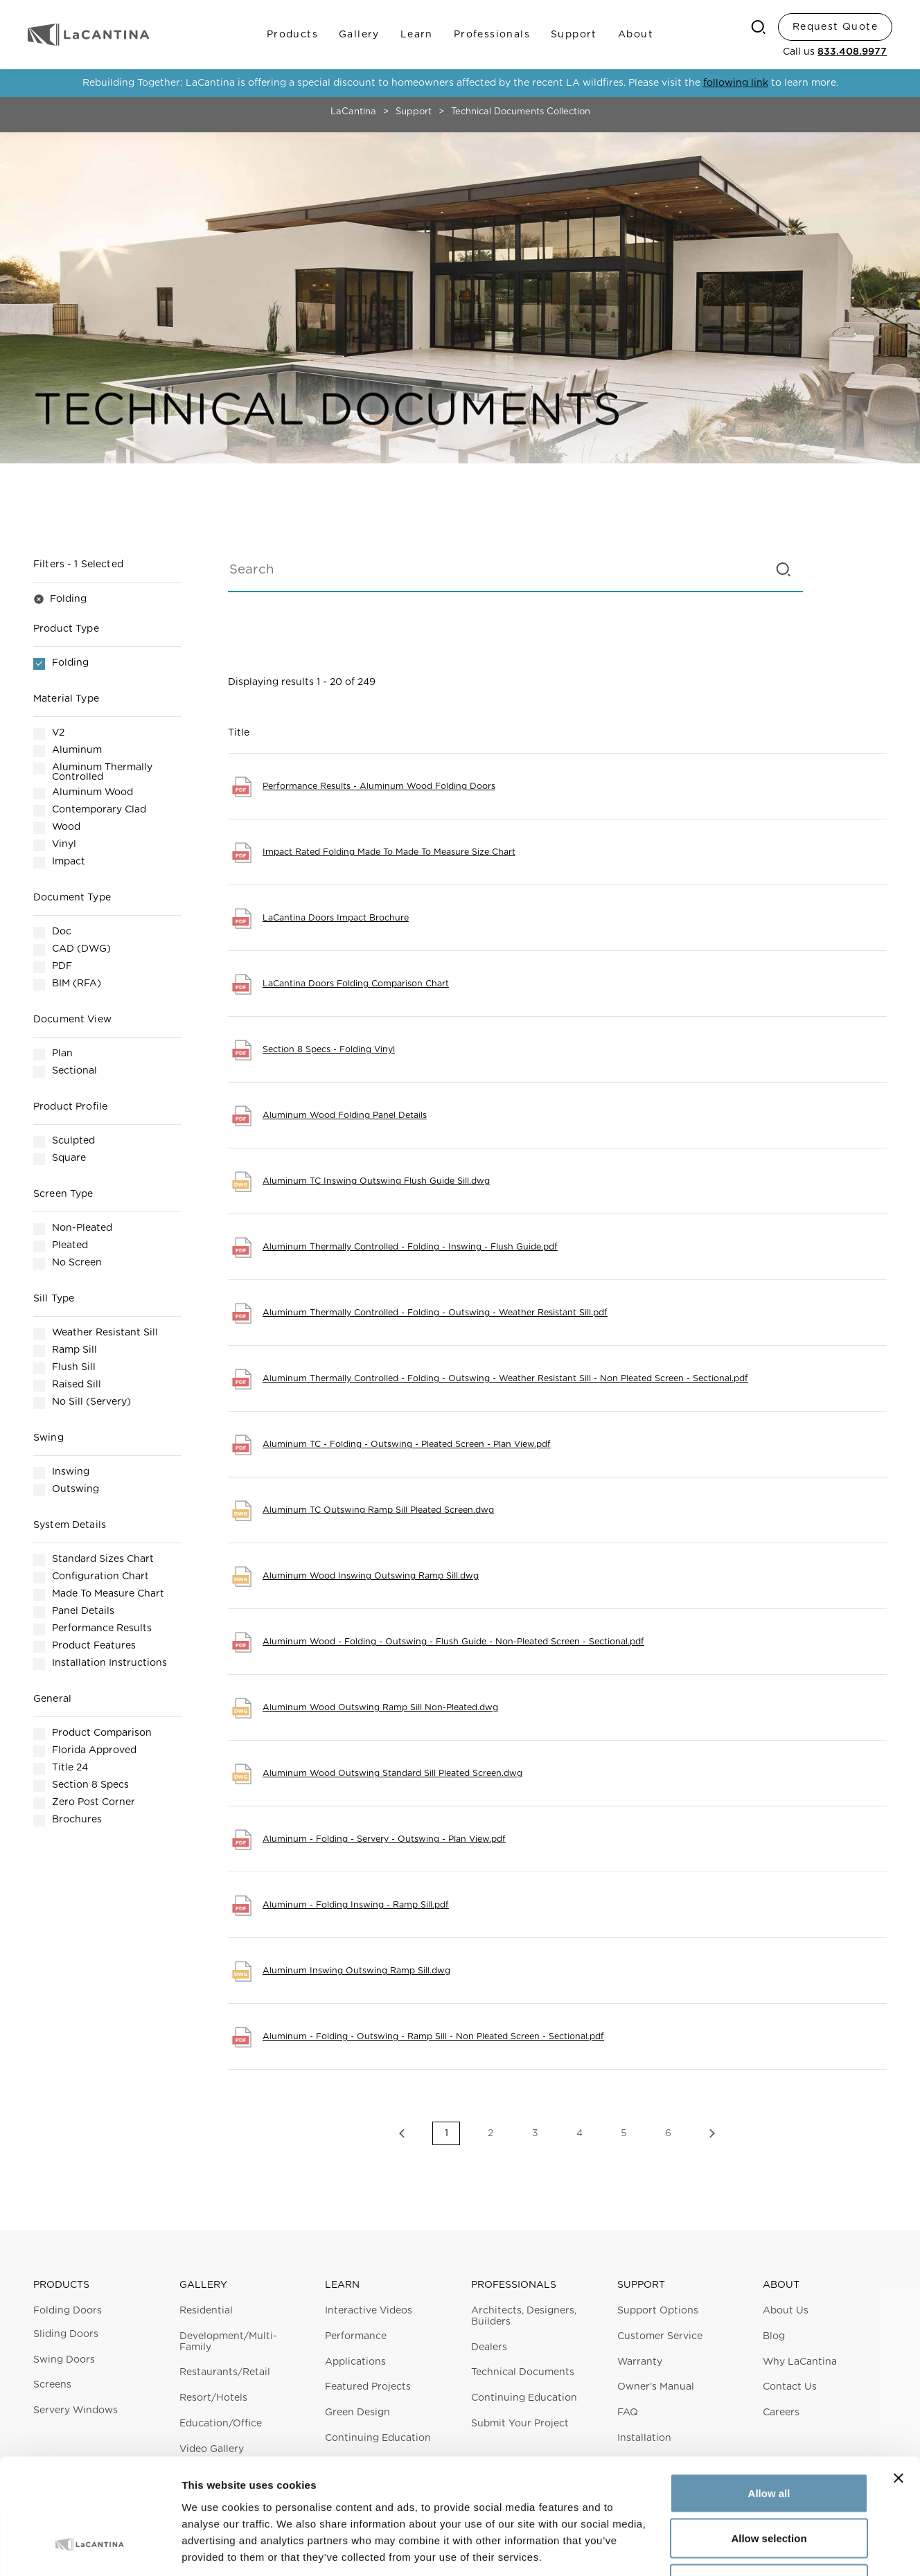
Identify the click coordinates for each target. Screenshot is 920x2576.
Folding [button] (60, 599)
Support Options (657, 2311)
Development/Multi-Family (228, 2341)
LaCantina (353, 111)
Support (574, 34)
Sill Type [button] (53, 1299)
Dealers (489, 2347)
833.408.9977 (852, 52)
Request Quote (835, 27)
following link (735, 83)
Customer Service (659, 2336)
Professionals (492, 34)
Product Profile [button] (70, 1107)
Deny (769, 2485)
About (635, 34)
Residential (206, 2311)
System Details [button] (69, 1525)
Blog (774, 2336)
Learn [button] (342, 2285)
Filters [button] (78, 564)
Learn (416, 34)
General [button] (52, 1699)
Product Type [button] (66, 629)
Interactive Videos (368, 2311)
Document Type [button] (72, 898)
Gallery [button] (203, 2285)
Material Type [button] (66, 699)
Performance (356, 2336)
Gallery (359, 34)
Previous (402, 2133)
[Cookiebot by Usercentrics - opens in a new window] (89, 2549)
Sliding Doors (65, 2334)
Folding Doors (67, 2311)
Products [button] (61, 2285)
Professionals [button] (513, 2285)
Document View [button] (72, 1019)
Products (292, 34)
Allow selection (768, 2440)
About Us (785, 2311)
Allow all (769, 2394)
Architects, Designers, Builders (523, 2316)
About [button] (781, 2285)
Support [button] (641, 2285)
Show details (727, 2549)
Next (712, 2133)
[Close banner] (898, 2379)
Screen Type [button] (63, 1194)
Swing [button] (48, 1438)
